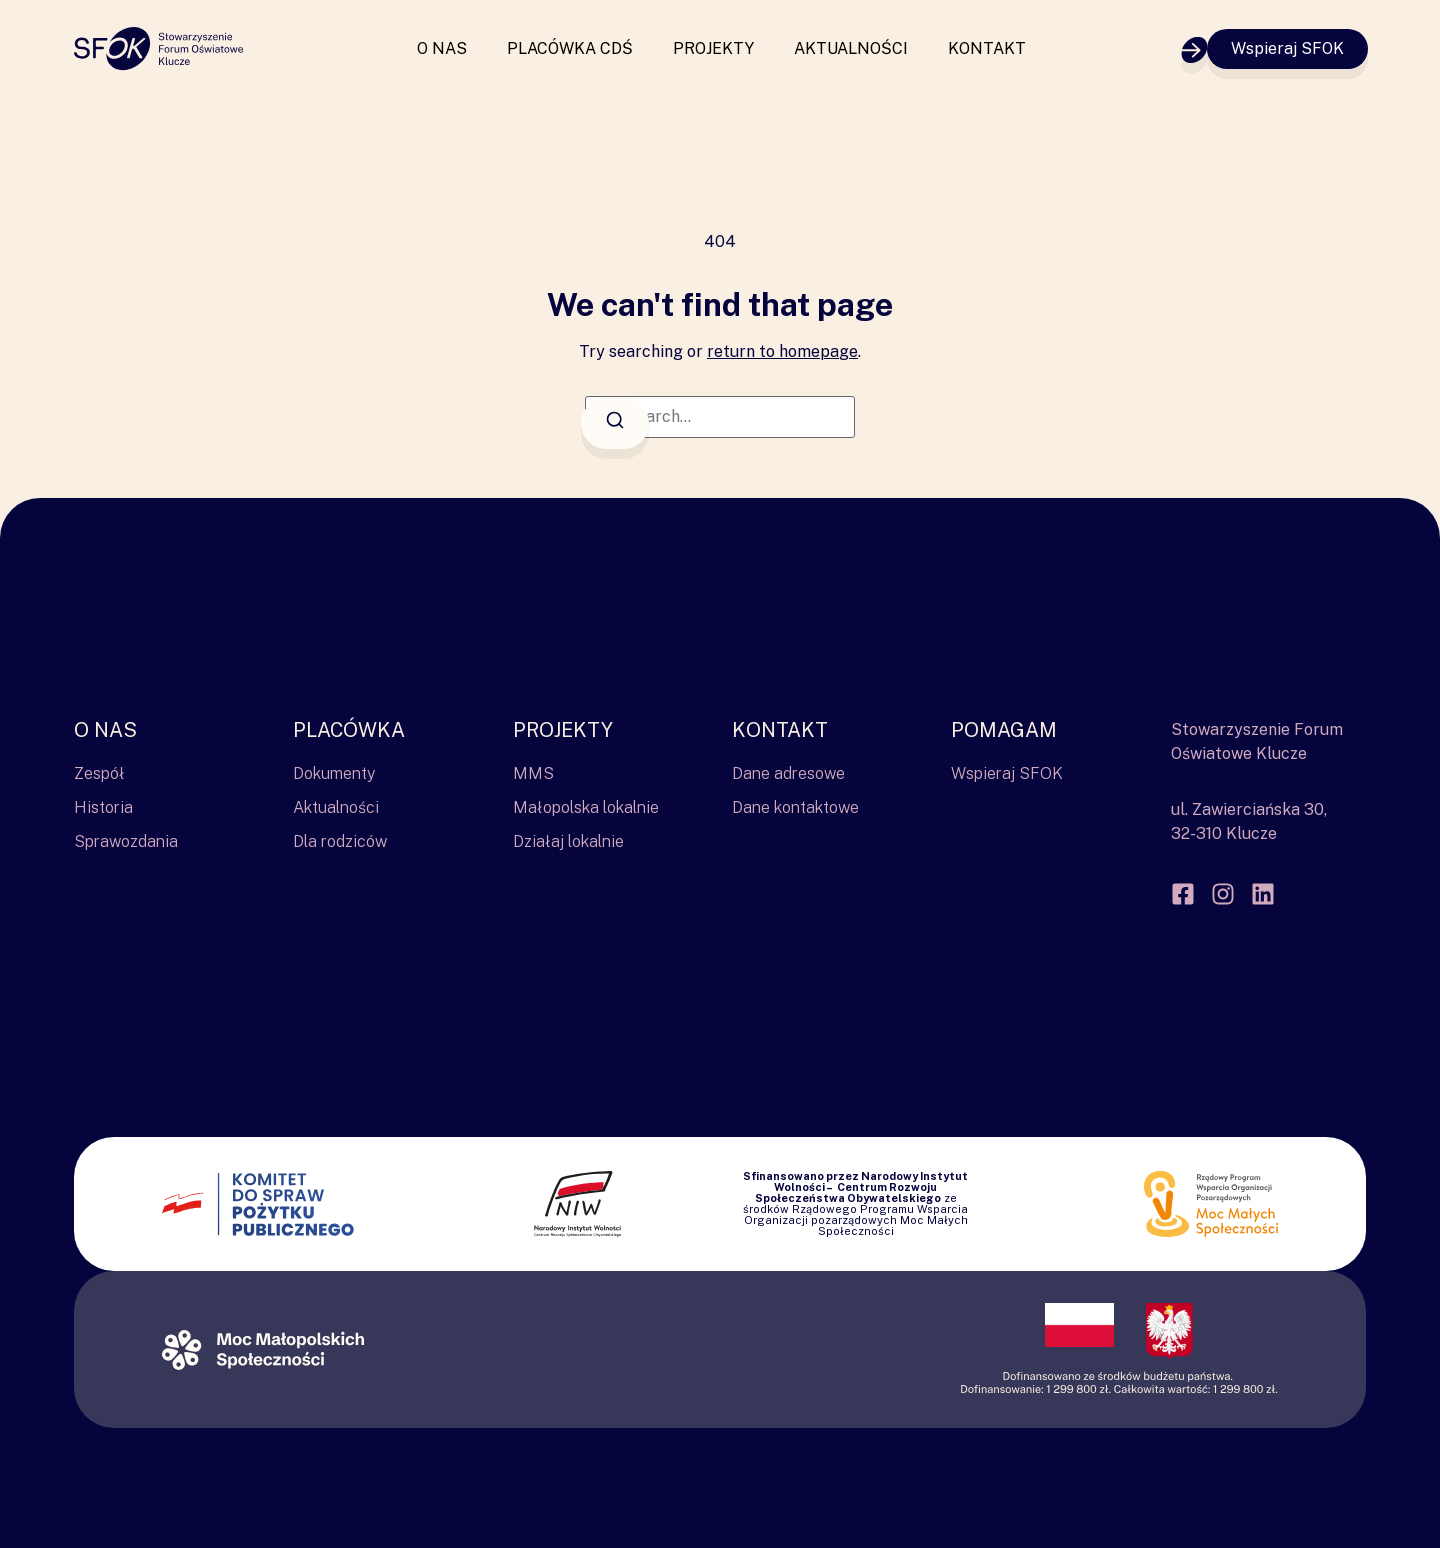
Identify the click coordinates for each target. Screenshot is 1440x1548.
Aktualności (851, 48)
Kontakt (987, 48)
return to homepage (782, 351)
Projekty (713, 48)
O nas (442, 48)
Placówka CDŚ (570, 48)
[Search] (615, 423)
